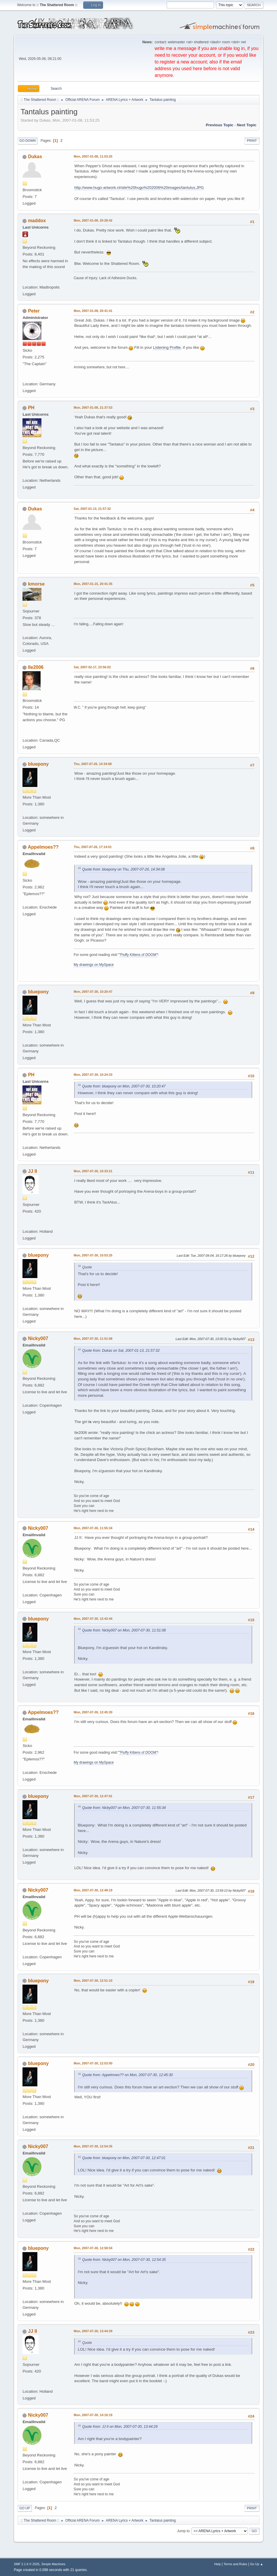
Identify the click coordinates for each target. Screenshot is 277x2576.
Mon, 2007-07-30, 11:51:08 (93, 1338)
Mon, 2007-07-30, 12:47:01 (93, 1796)
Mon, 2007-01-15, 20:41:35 (93, 584)
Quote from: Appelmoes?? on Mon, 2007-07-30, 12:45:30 (127, 2075)
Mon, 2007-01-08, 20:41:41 (93, 310)
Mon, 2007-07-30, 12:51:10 (93, 1980)
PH (31, 407)
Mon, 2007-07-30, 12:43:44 (93, 1618)
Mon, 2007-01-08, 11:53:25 (93, 156)
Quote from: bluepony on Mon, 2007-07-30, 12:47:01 (123, 2158)
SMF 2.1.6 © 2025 (26, 2564)
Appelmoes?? (43, 847)
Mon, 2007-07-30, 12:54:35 (93, 2146)
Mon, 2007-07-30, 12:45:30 (93, 1712)
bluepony (38, 764)
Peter (34, 310)
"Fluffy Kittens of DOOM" (138, 955)
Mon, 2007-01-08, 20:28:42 (93, 220)
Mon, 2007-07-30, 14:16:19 (93, 2415)
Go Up (24, 2508)
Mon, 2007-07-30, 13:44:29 (93, 2331)
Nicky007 (38, 1338)
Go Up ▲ (256, 2564)
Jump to (183, 2531)
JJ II (32, 1171)
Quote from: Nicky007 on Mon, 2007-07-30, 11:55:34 (123, 1808)
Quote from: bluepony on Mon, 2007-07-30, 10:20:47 (123, 1086)
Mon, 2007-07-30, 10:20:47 (93, 991)
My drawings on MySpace (94, 965)
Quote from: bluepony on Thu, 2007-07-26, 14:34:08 (123, 869)
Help (217, 2564)
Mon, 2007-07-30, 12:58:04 (93, 2248)
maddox (37, 220)
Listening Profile (167, 347)
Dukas (35, 156)
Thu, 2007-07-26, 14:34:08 (93, 764)
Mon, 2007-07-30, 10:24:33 (93, 1074)
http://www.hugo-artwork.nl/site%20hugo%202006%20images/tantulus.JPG (139, 187)
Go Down (27, 140)
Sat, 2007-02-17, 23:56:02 (92, 667)
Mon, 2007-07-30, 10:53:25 (93, 1255)
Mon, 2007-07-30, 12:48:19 (93, 1890)
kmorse (36, 583)
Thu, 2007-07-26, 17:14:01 (93, 847)
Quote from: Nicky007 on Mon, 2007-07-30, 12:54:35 (123, 2260)
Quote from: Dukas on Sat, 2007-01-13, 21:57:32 (120, 1351)
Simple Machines (53, 2564)
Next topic (246, 125)
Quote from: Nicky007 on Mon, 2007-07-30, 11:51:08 (123, 1630)
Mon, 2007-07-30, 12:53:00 (93, 2063)
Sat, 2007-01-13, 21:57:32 (92, 508)
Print (252, 140)
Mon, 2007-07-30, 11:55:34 (93, 1528)
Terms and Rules (235, 2564)
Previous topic (220, 125)
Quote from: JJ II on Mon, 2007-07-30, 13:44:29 (119, 2427)
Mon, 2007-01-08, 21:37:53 (93, 407)
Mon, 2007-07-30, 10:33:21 (93, 1171)
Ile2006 (35, 667)
